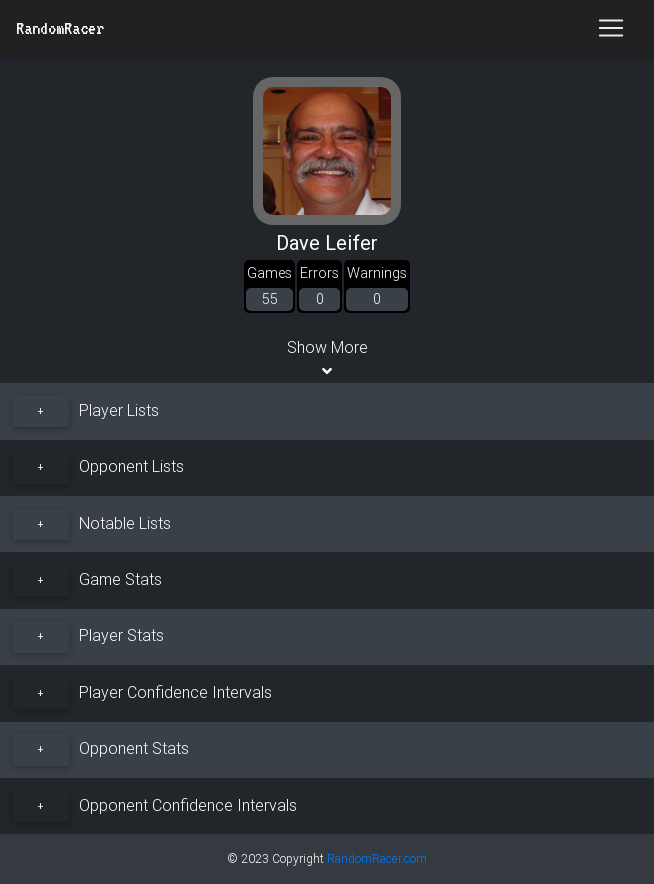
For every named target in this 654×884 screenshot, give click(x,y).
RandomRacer (60, 28)
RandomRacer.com (377, 858)
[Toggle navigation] (611, 28)
